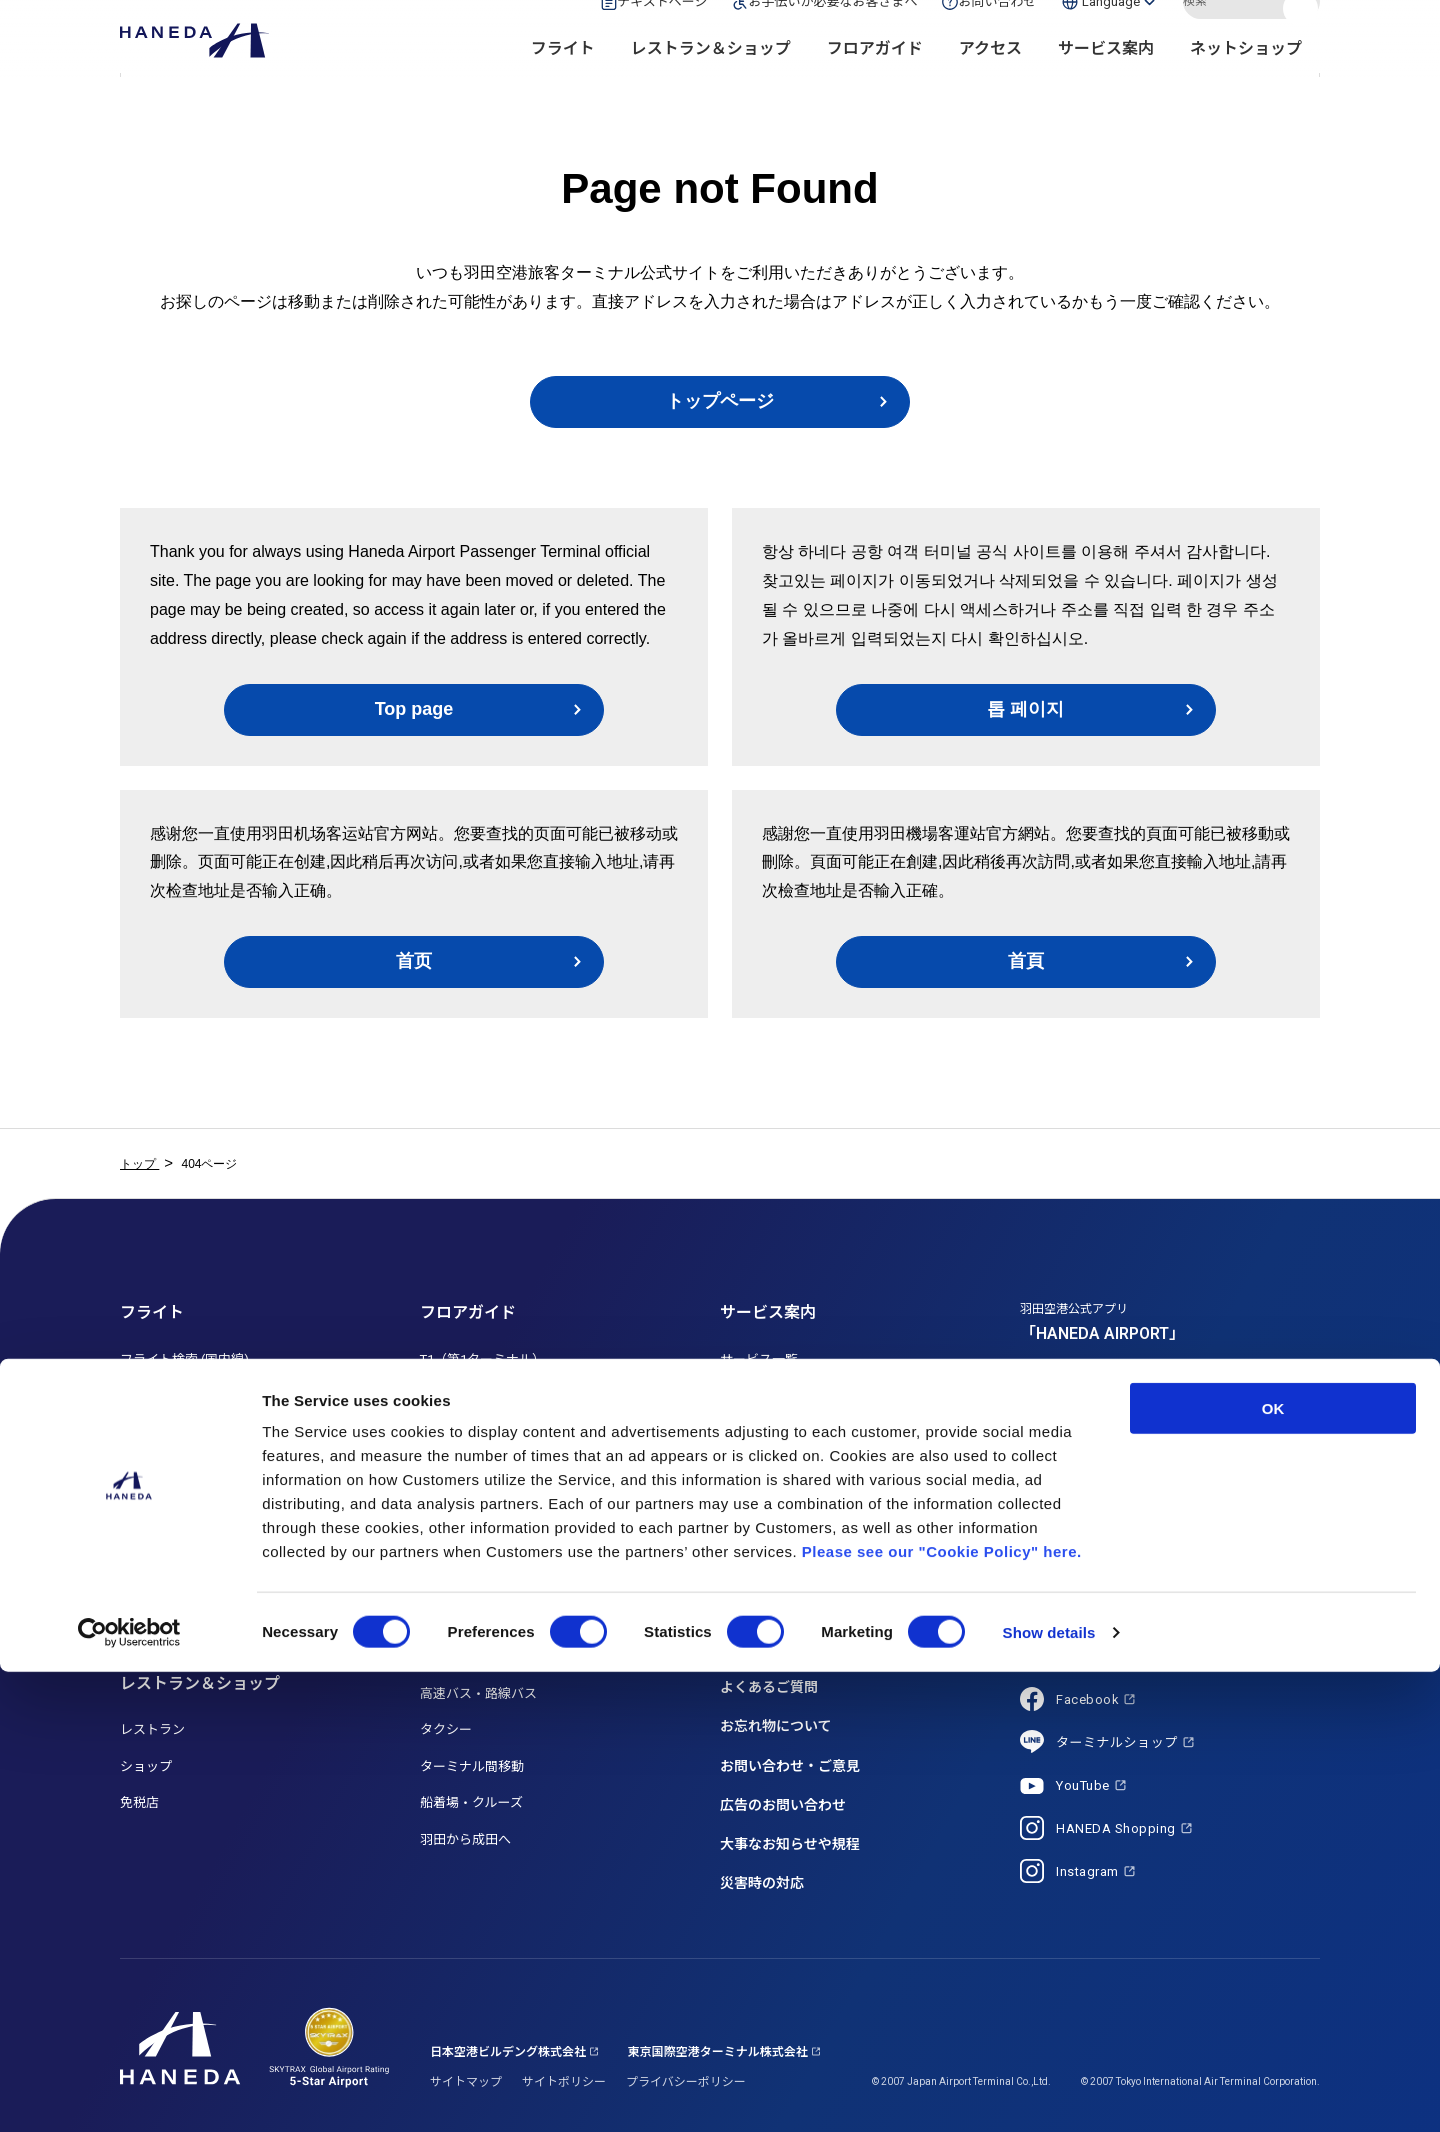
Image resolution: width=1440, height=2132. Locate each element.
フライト (563, 80)
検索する (1303, 33)
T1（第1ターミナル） (482, 1359)
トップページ (720, 401)
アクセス (990, 80)
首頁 (1026, 961)
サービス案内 (1106, 80)
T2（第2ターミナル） (482, 1395)
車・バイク (452, 1620)
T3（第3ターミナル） (482, 1431)
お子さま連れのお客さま (791, 1431)
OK (1273, 1868)
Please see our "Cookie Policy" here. (942, 2011)
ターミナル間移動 (472, 1766)
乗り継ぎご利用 (165, 1540)
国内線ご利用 (159, 1468)
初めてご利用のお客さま (791, 1504)
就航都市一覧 (159, 1613)
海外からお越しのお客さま (798, 1540)
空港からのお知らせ (783, 1609)
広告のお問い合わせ (783, 1805)
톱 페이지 (1025, 709)
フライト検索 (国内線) (184, 1359)
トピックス (755, 1648)
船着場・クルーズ (471, 1802)
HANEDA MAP (461, 1468)
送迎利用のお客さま (778, 1468)
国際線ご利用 (159, 1504)
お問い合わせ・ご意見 (790, 1766)
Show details (1049, 2092)
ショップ (146, 1766)
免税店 (139, 1802)
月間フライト (159, 1431)
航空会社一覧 (159, 1577)
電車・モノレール (472, 1584)
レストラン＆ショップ (711, 80)
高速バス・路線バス (478, 1693)
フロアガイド (875, 80)
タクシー (446, 1729)
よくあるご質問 (769, 1687)
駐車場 (439, 1657)
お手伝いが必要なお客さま (798, 1395)
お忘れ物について (776, 1726)
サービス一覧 (759, 1359)
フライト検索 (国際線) (184, 1395)
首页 (414, 961)
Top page (414, 709)
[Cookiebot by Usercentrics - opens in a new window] (129, 2093)
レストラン (152, 1729)
